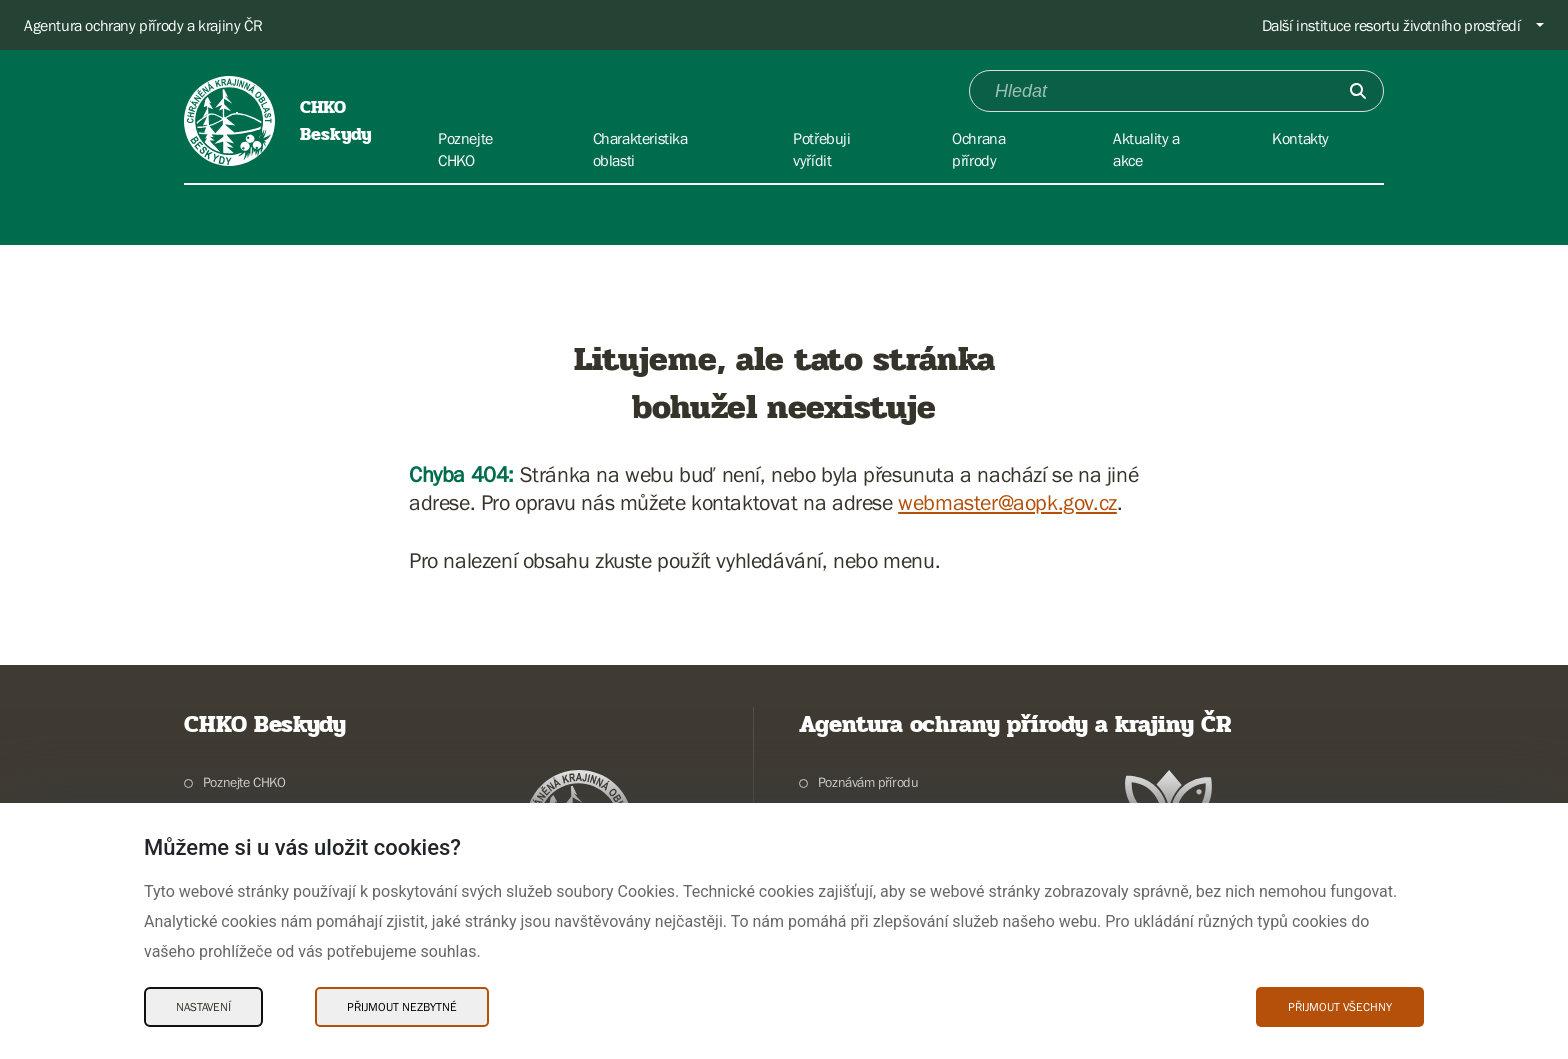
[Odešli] (1358, 91)
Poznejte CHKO (244, 782)
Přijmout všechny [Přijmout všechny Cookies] (1340, 1007)
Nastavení (203, 1007)
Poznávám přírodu (868, 782)
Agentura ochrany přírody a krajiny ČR (143, 25)
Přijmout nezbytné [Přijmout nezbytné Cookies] (402, 1007)
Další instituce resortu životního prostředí (1391, 25)
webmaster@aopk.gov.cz (1007, 502)
